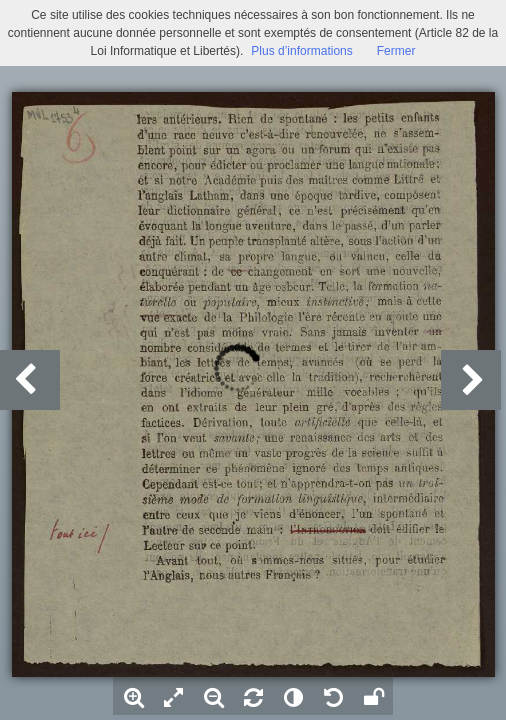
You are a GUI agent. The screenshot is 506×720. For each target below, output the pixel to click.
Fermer (396, 51)
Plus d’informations (301, 51)
